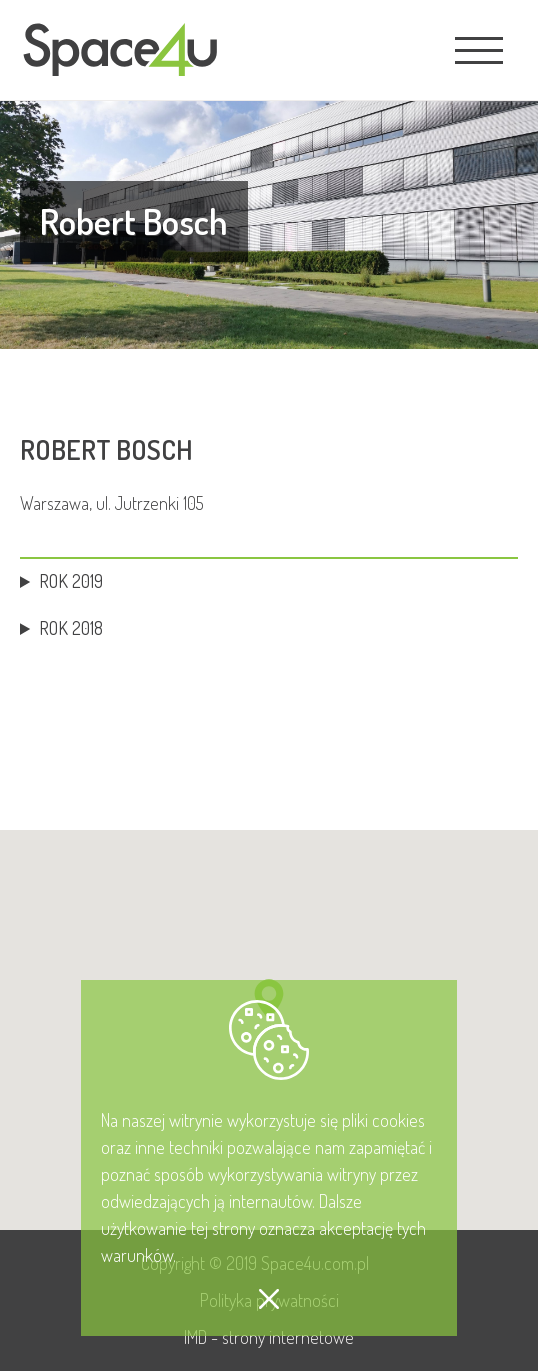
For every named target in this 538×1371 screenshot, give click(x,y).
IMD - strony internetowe (269, 1337)
